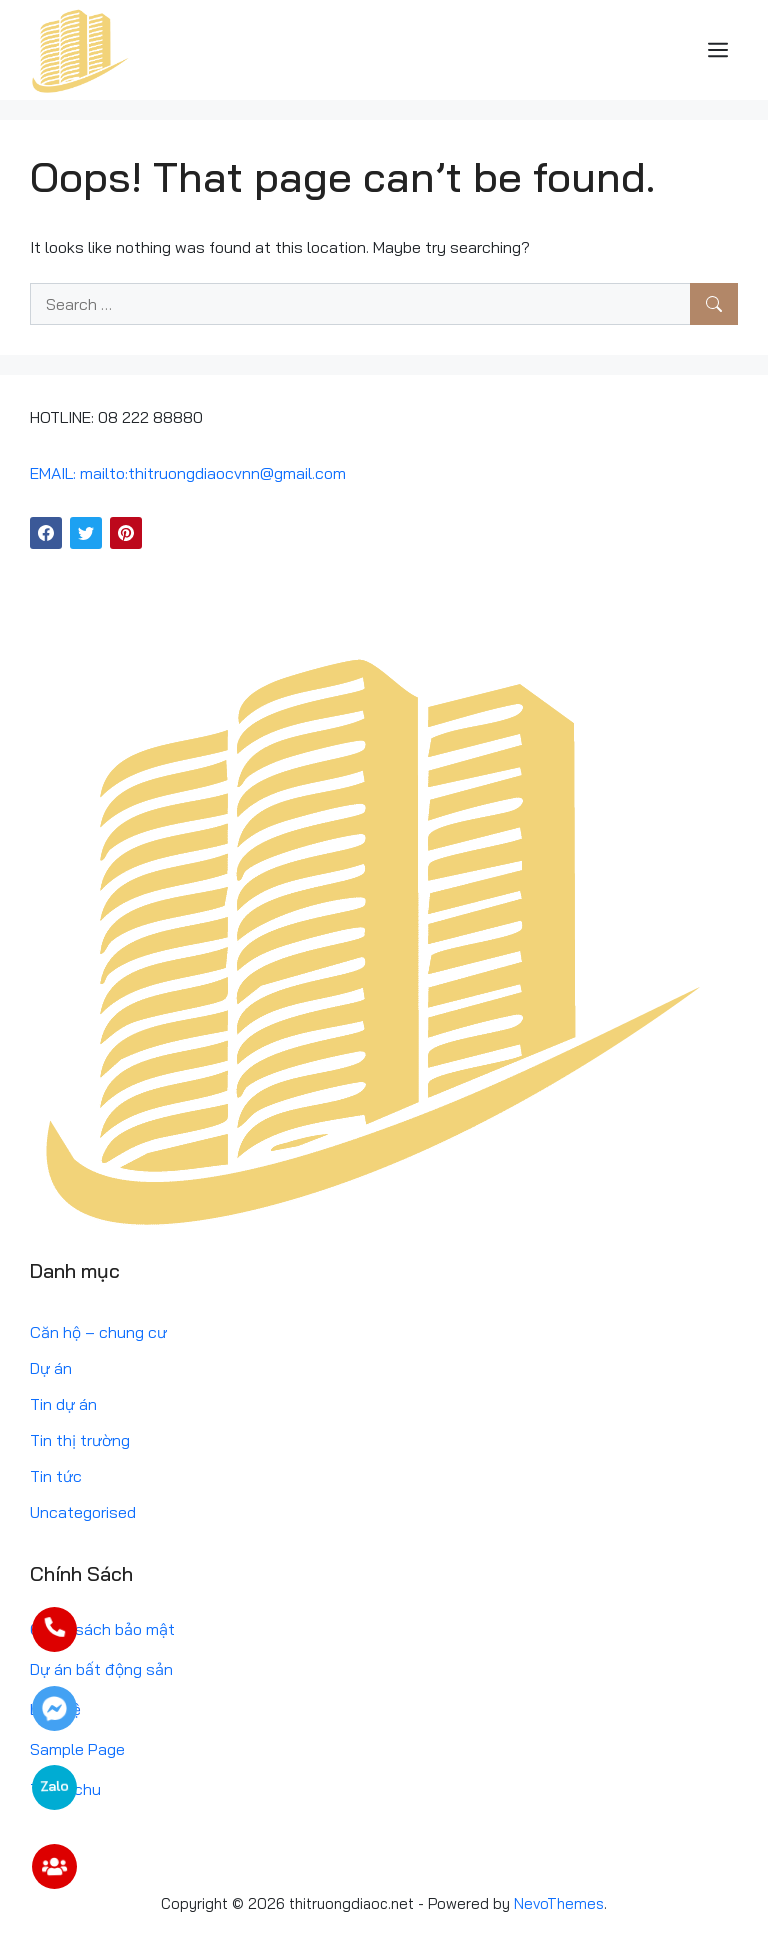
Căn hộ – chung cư (98, 1332)
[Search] (714, 304)
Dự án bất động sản (101, 1669)
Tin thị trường (80, 1440)
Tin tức (56, 1476)
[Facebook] (46, 533)
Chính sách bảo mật (102, 1629)
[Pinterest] (126, 533)
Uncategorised (83, 1512)
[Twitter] (86, 533)
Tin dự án (63, 1404)
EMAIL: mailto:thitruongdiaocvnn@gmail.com (188, 473)
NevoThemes (559, 1903)
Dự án (51, 1368)
